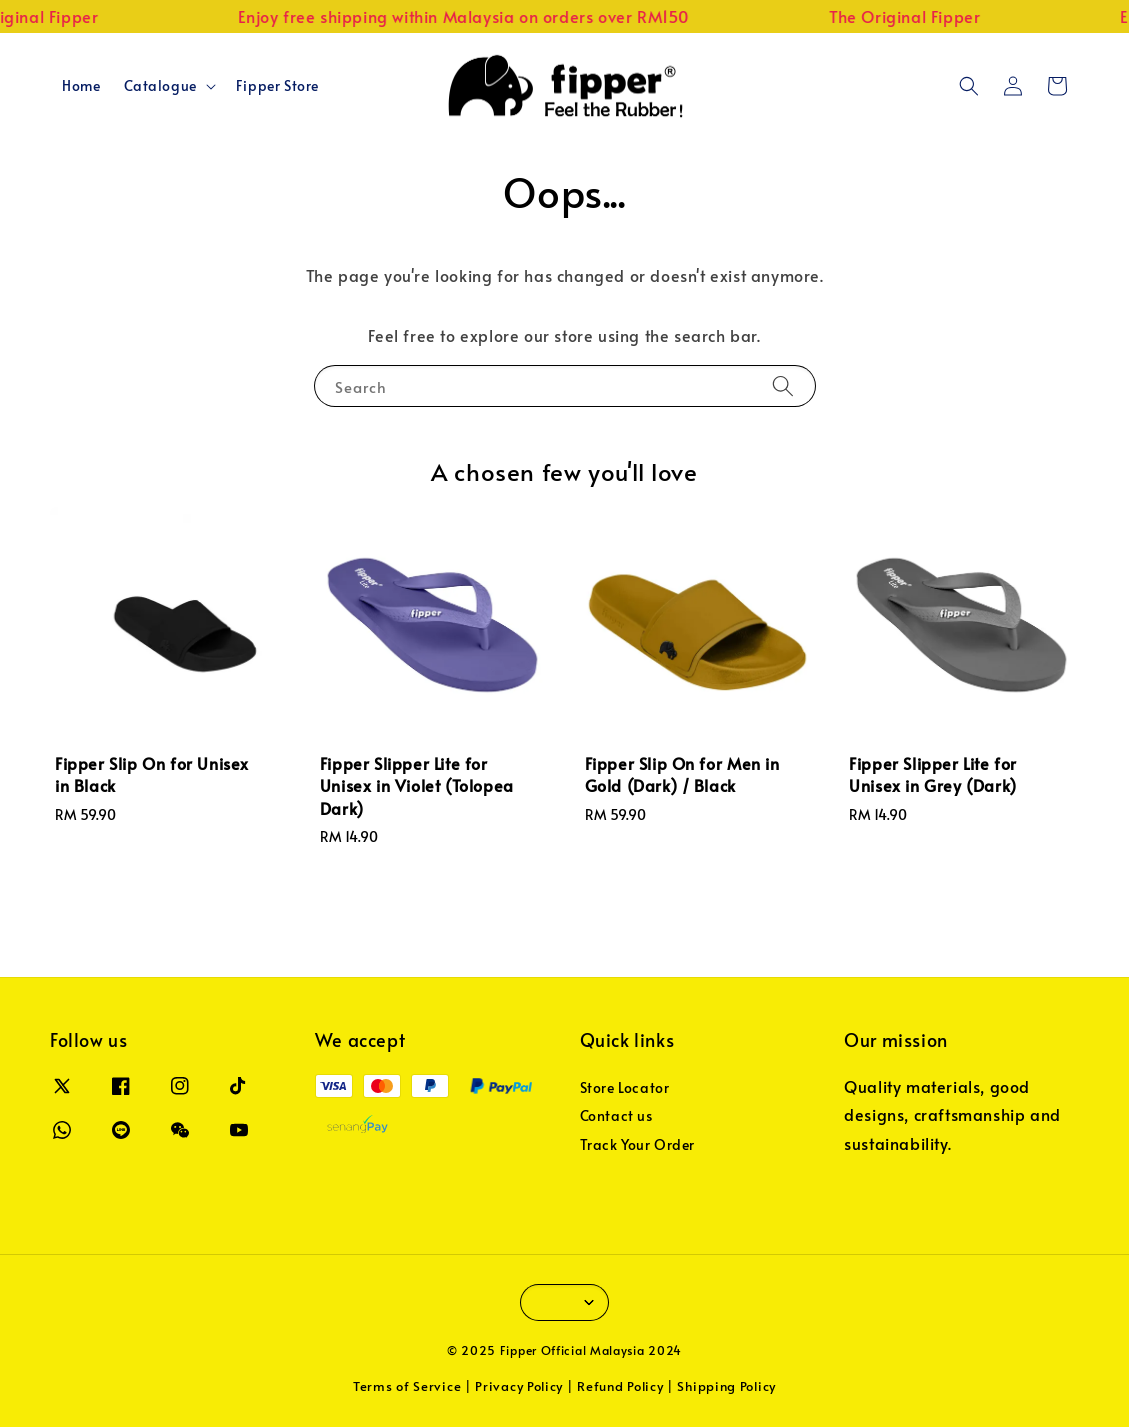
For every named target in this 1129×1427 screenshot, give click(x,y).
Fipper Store (277, 85)
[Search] (783, 385)
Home (81, 85)
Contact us (616, 1115)
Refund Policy (620, 1386)
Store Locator (625, 1088)
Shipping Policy (726, 1386)
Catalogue (160, 86)
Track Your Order (638, 1144)
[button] (969, 86)
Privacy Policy (519, 1386)
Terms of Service (407, 1386)
